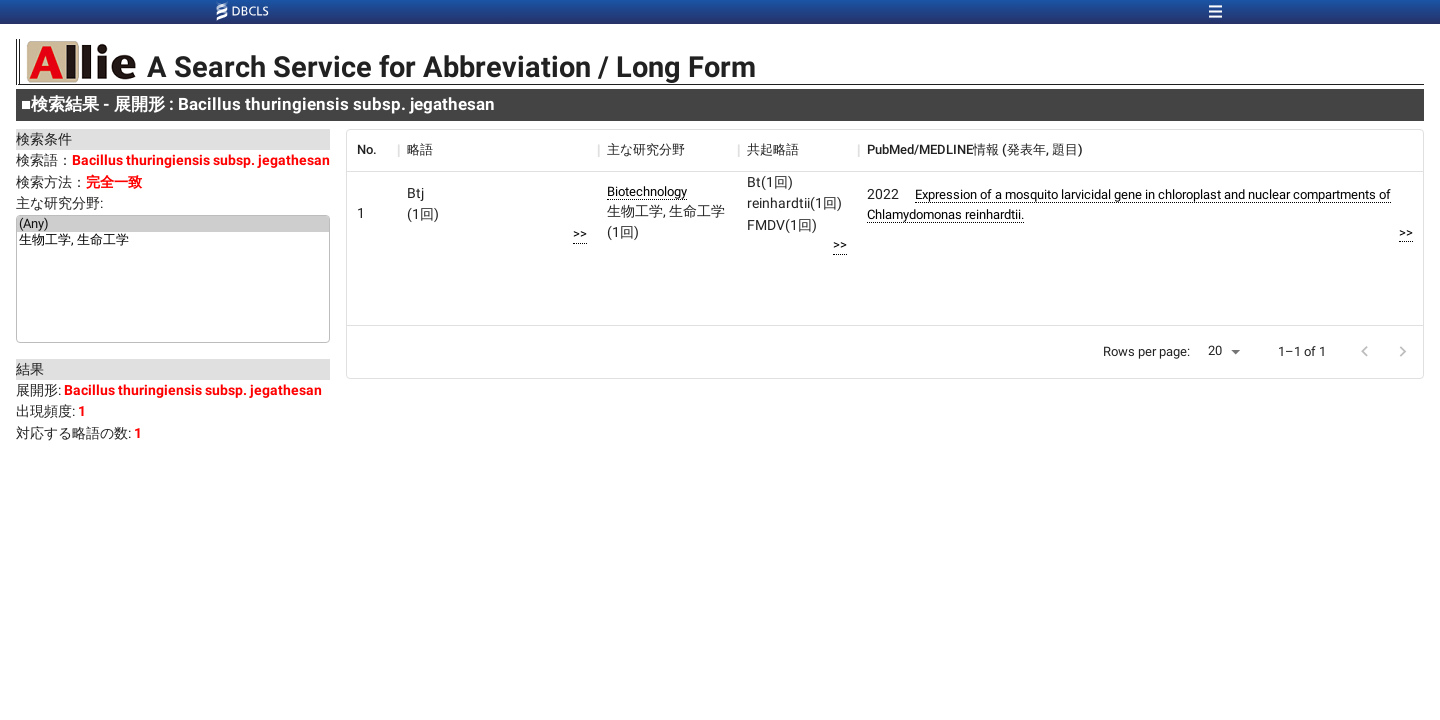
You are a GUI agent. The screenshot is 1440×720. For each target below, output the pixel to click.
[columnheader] (372, 150)
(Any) (173, 224)
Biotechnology (647, 191)
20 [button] (1215, 350)
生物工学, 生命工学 (173, 241)
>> (580, 233)
